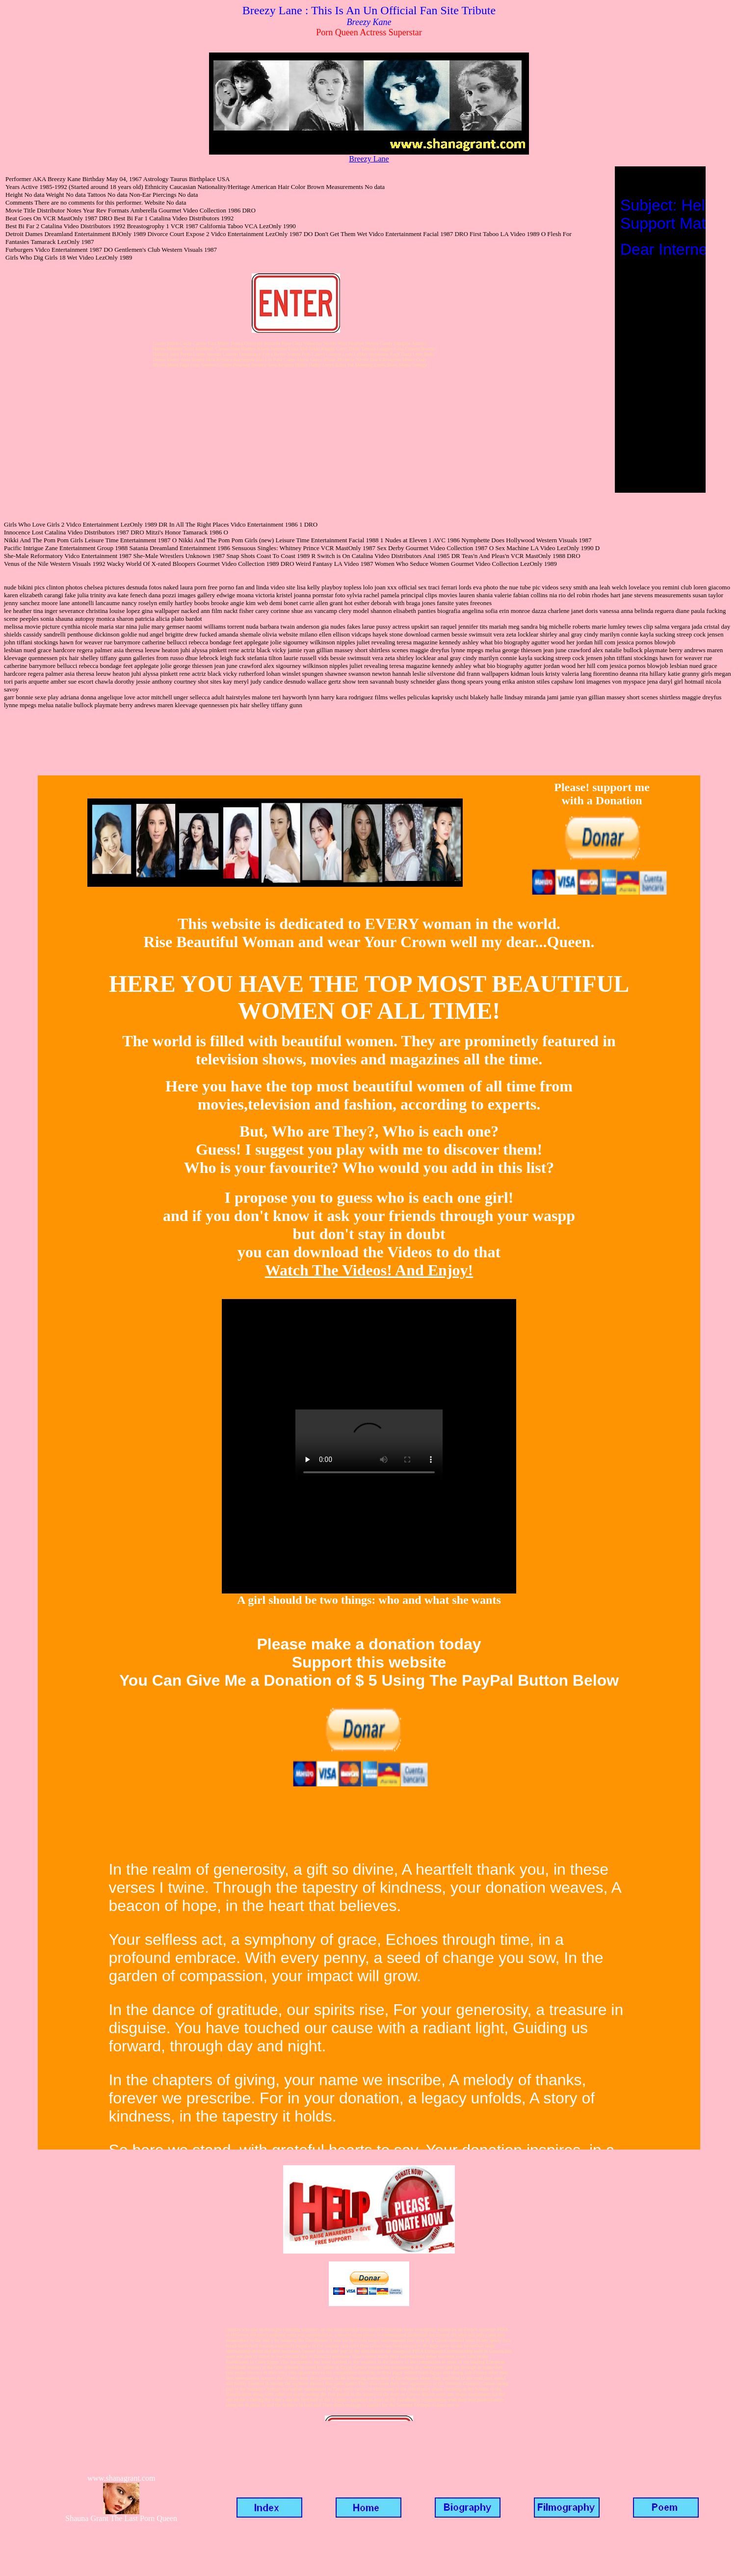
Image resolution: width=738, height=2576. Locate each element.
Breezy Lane (369, 159)
